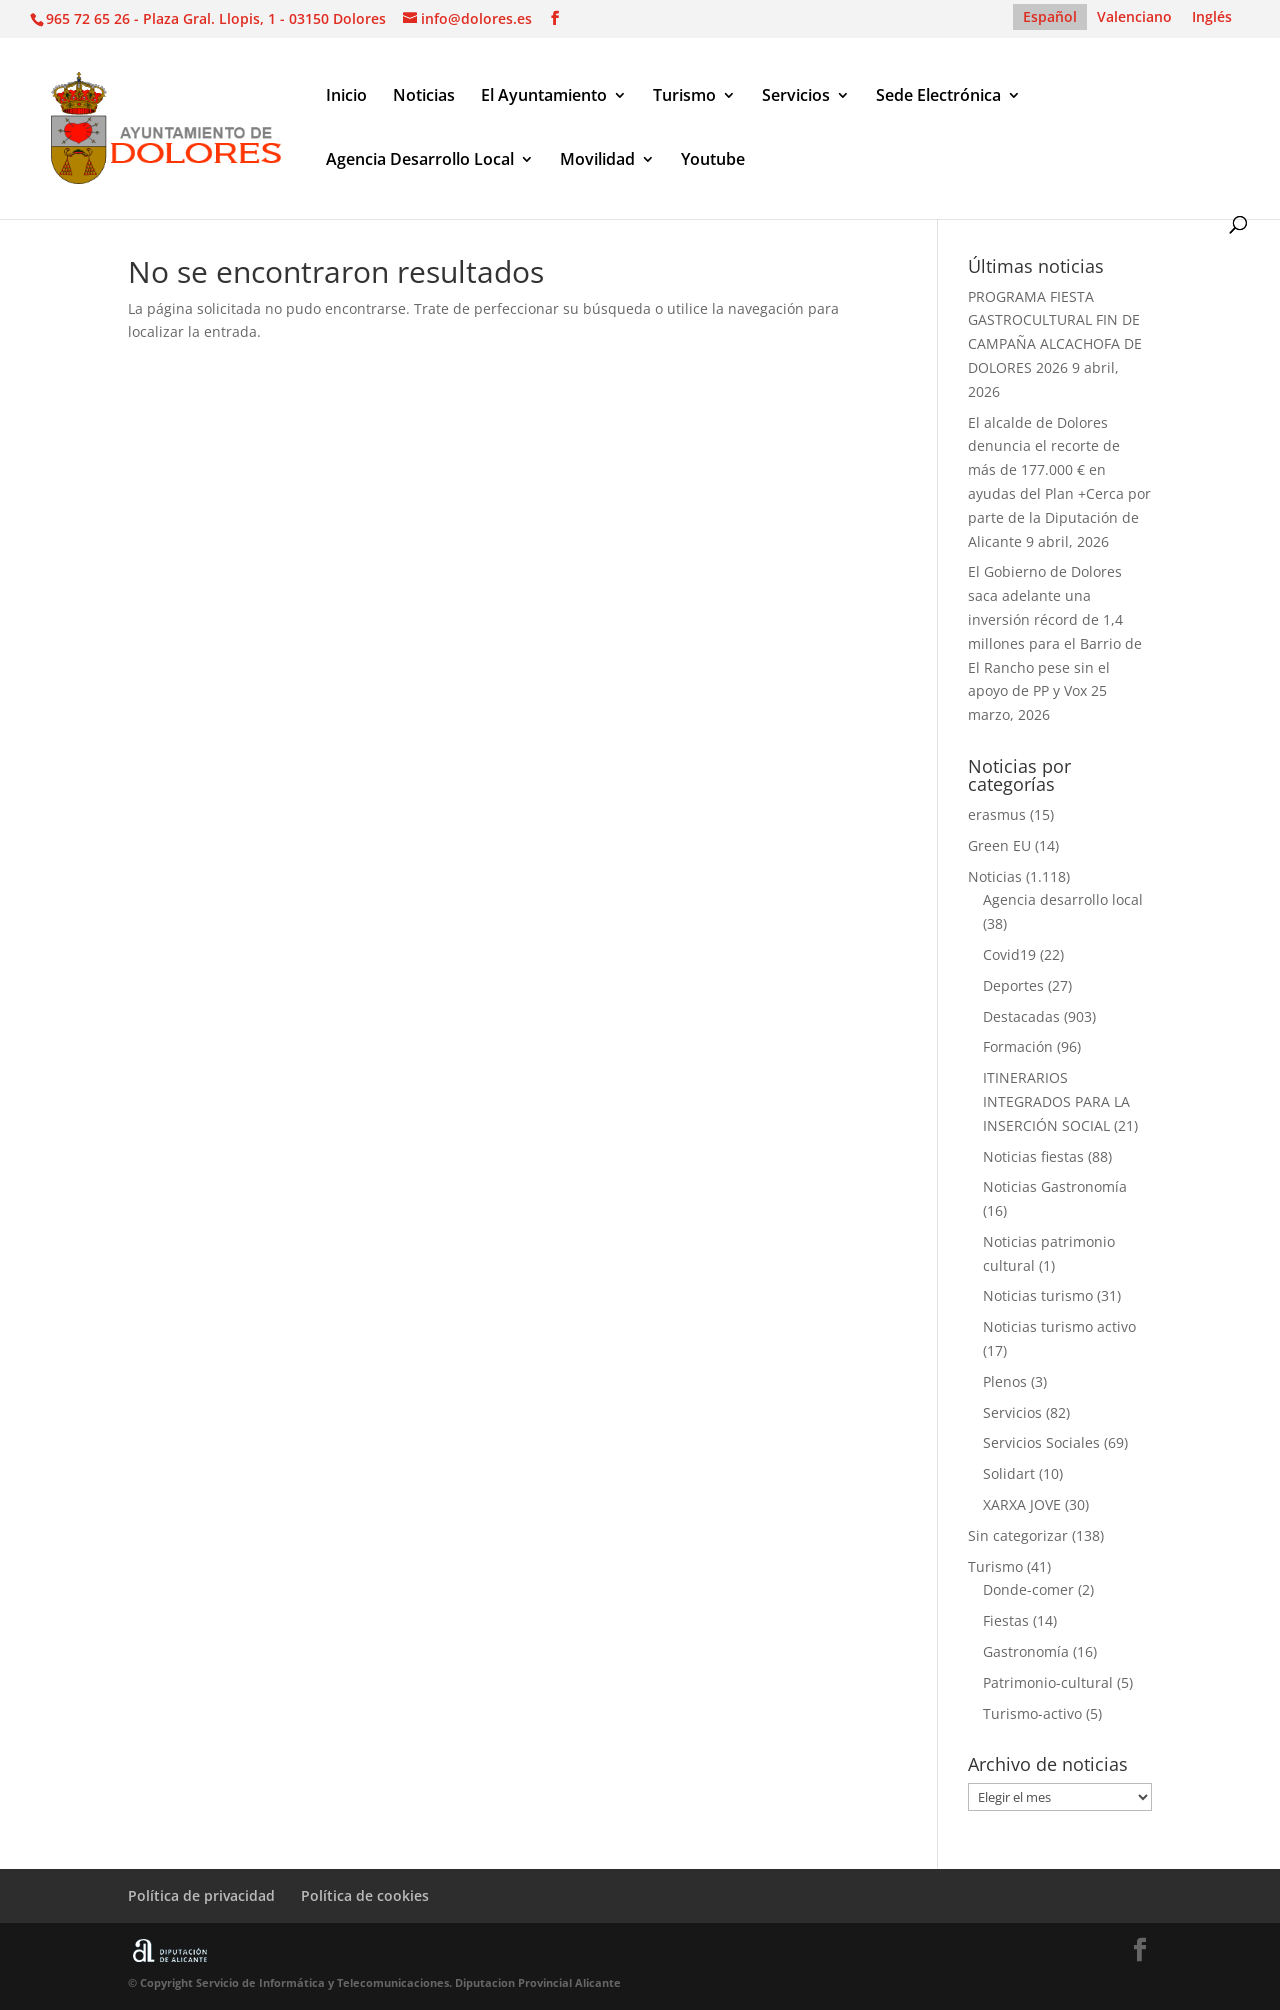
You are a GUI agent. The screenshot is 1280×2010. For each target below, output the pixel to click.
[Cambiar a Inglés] (1212, 17)
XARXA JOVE (1022, 1504)
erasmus (997, 814)
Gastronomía (1026, 1651)
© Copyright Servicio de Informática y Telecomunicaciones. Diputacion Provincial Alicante (374, 1982)
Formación (1018, 1046)
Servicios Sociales (1041, 1442)
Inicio (346, 97)
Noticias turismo (1038, 1295)
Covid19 (1009, 954)
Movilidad (597, 161)
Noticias (424, 97)
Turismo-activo (1032, 1713)
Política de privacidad (201, 1895)
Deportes (1013, 985)
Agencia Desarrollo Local (420, 161)
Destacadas (1021, 1016)
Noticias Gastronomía (1055, 1186)
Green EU (999, 845)
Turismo (684, 97)
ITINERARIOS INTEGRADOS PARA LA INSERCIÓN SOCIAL (1056, 1101)
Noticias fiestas (1033, 1156)
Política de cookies (365, 1895)
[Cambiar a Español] (1050, 17)
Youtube (713, 161)
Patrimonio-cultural (1048, 1682)
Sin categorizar (1018, 1535)
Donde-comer (1028, 1589)
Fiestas (1006, 1620)
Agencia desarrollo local (1063, 899)
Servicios (796, 97)
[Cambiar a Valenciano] (1134, 17)
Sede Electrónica (938, 97)
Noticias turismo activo (1059, 1326)
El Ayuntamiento (544, 97)
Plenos (1005, 1381)
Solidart (1009, 1473)
